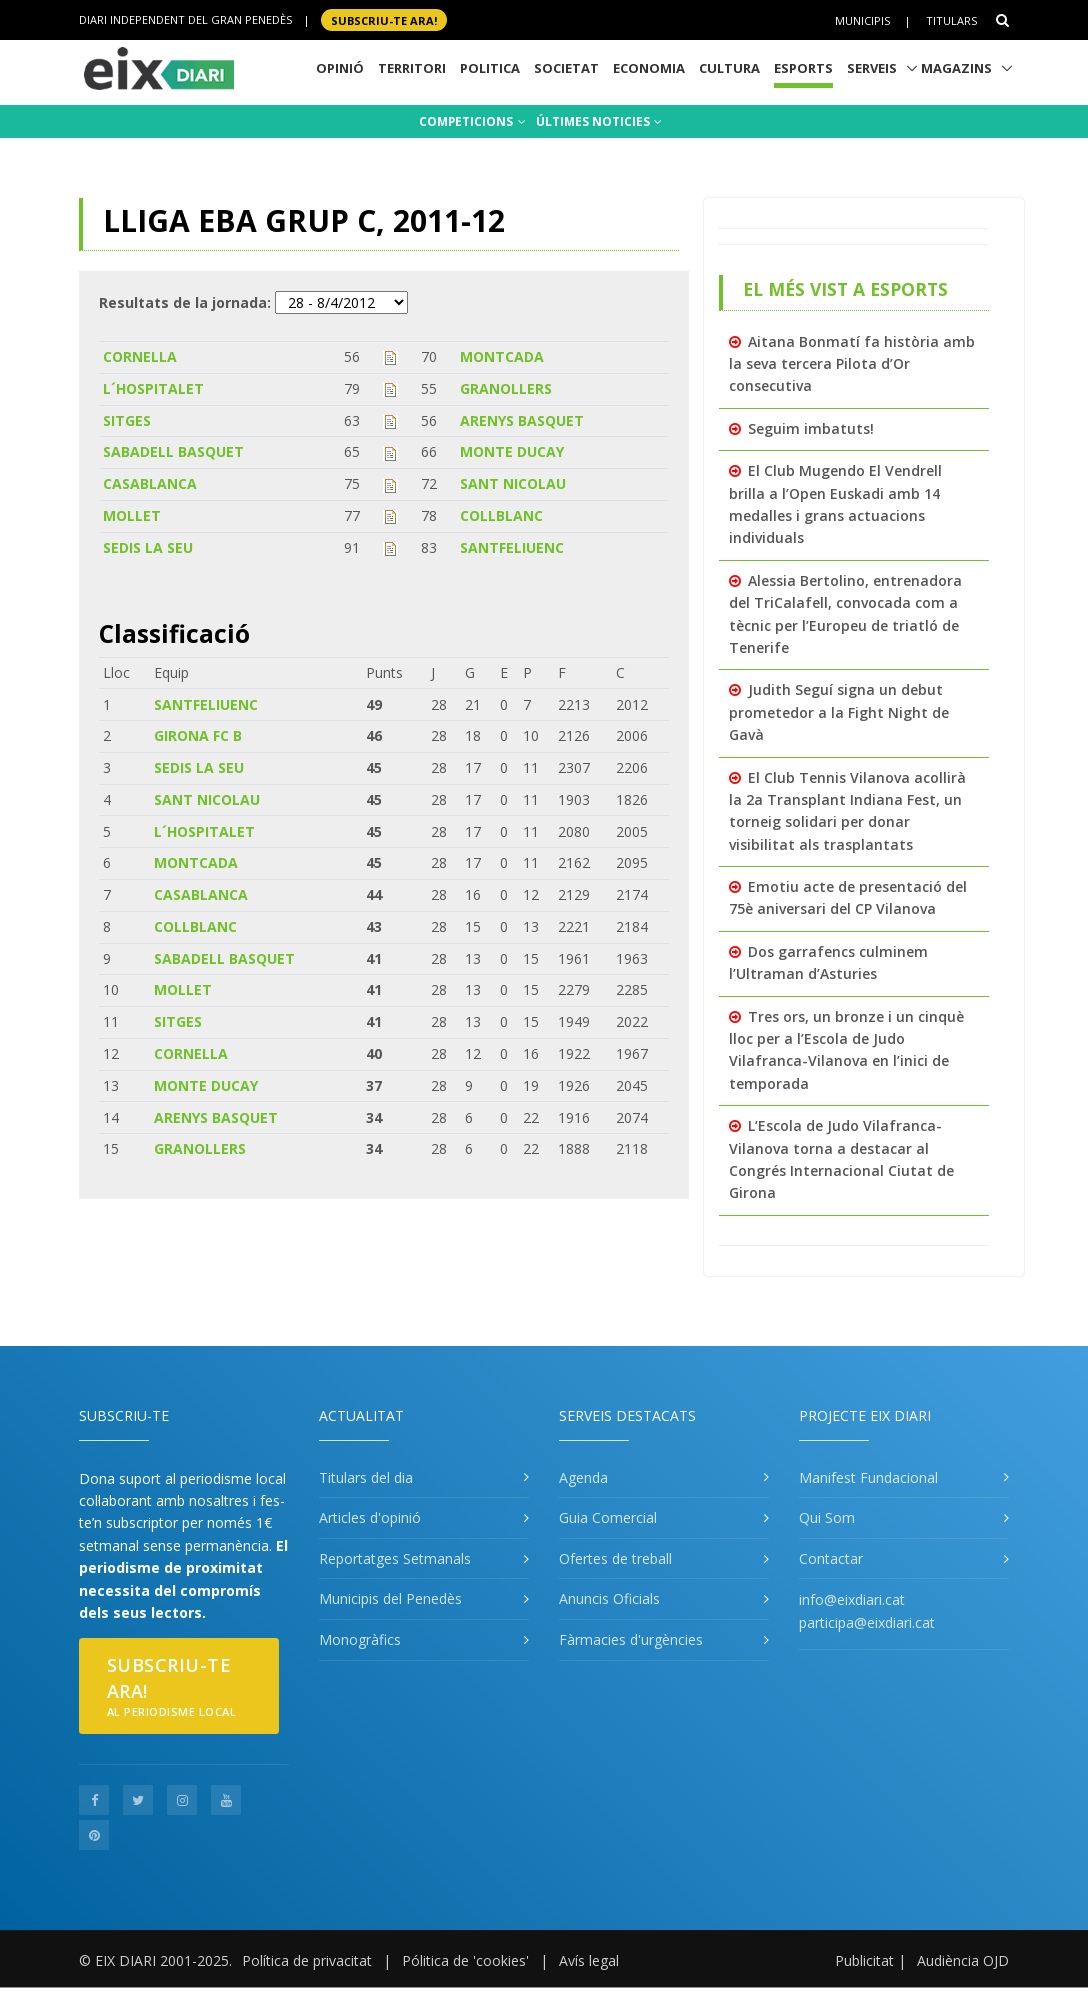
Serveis (872, 68)
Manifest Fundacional (868, 1477)
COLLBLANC (501, 515)
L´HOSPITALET (153, 388)
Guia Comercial (608, 1517)
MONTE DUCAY (512, 451)
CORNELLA (140, 356)
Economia (649, 68)
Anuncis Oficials (609, 1598)
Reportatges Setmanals (395, 1558)
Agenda (583, 1477)
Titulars (951, 20)
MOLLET (132, 515)
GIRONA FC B (198, 735)
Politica (490, 68)
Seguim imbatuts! (811, 428)
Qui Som (827, 1517)
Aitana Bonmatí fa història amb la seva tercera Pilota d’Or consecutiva (852, 364)
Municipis (862, 20)
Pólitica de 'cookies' (465, 1960)
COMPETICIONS (472, 121)
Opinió (340, 68)
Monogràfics (360, 1639)
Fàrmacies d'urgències (631, 1639)
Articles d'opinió (370, 1517)
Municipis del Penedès (390, 1598)
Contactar (831, 1558)
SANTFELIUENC (512, 547)
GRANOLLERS (506, 388)
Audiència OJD (963, 1960)
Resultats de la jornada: (185, 302)
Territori (412, 68)
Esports (803, 68)
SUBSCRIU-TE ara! (384, 19)
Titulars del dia (366, 1477)
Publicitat (864, 1960)
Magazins (956, 68)
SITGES (127, 420)
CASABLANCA (150, 483)
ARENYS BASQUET (522, 420)
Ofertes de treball (615, 1558)
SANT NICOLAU (513, 483)
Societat (566, 68)
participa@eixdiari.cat (867, 1622)
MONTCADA (502, 356)
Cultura (729, 68)
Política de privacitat (307, 1960)
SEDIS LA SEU (148, 547)
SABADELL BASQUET (173, 451)
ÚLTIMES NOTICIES (599, 121)
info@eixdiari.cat (852, 1599)
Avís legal (589, 1960)
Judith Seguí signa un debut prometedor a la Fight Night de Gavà (839, 712)
